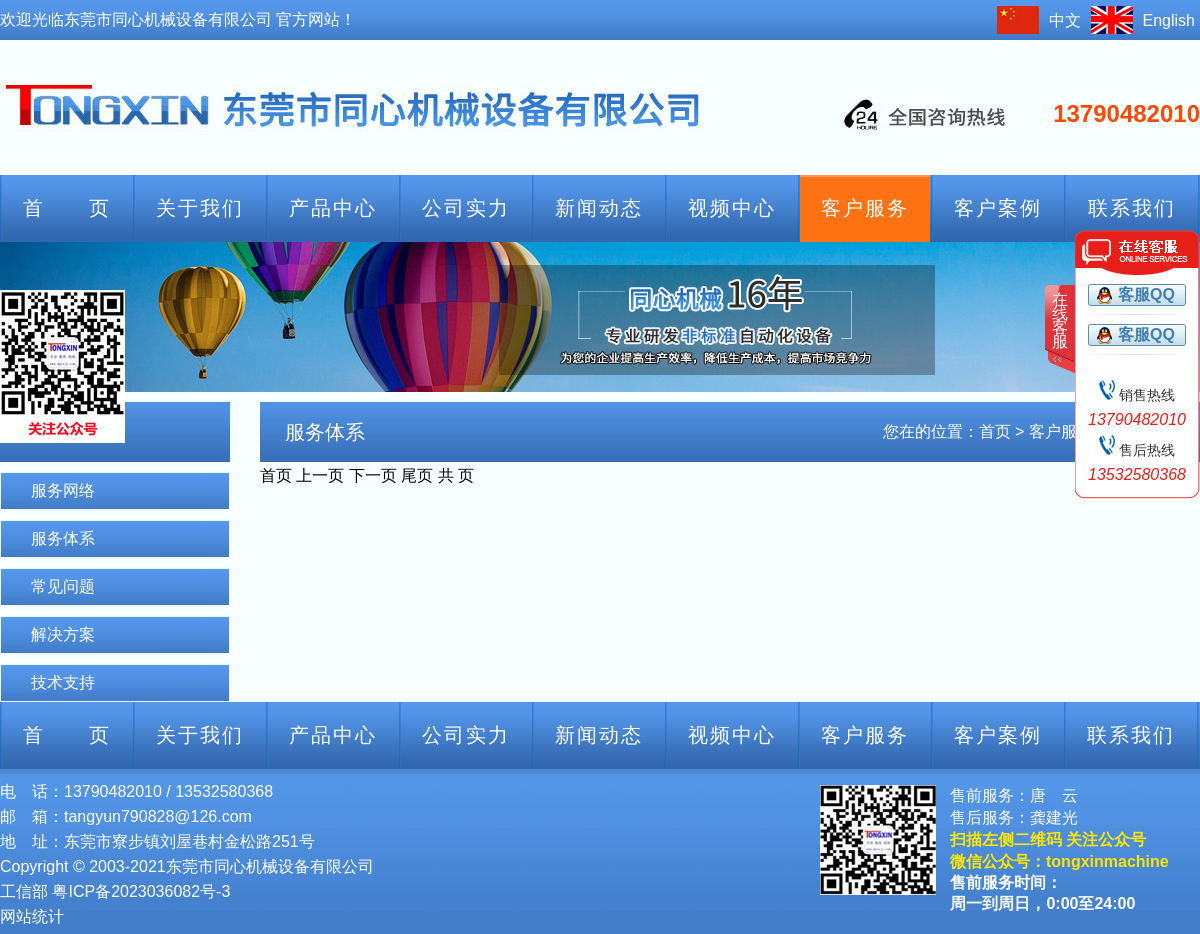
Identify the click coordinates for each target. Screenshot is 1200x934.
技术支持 (63, 682)
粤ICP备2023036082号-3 (141, 891)
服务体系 (63, 538)
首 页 (67, 208)
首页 (995, 431)
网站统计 (32, 916)
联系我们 (1132, 208)
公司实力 (466, 208)
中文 (1065, 20)
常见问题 (63, 586)
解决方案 (63, 634)
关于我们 (200, 208)
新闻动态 (599, 208)
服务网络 (63, 490)
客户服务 (865, 208)
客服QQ (1146, 294)
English (1169, 20)
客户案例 (998, 208)
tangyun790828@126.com (158, 816)
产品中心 (333, 208)
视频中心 (732, 208)
